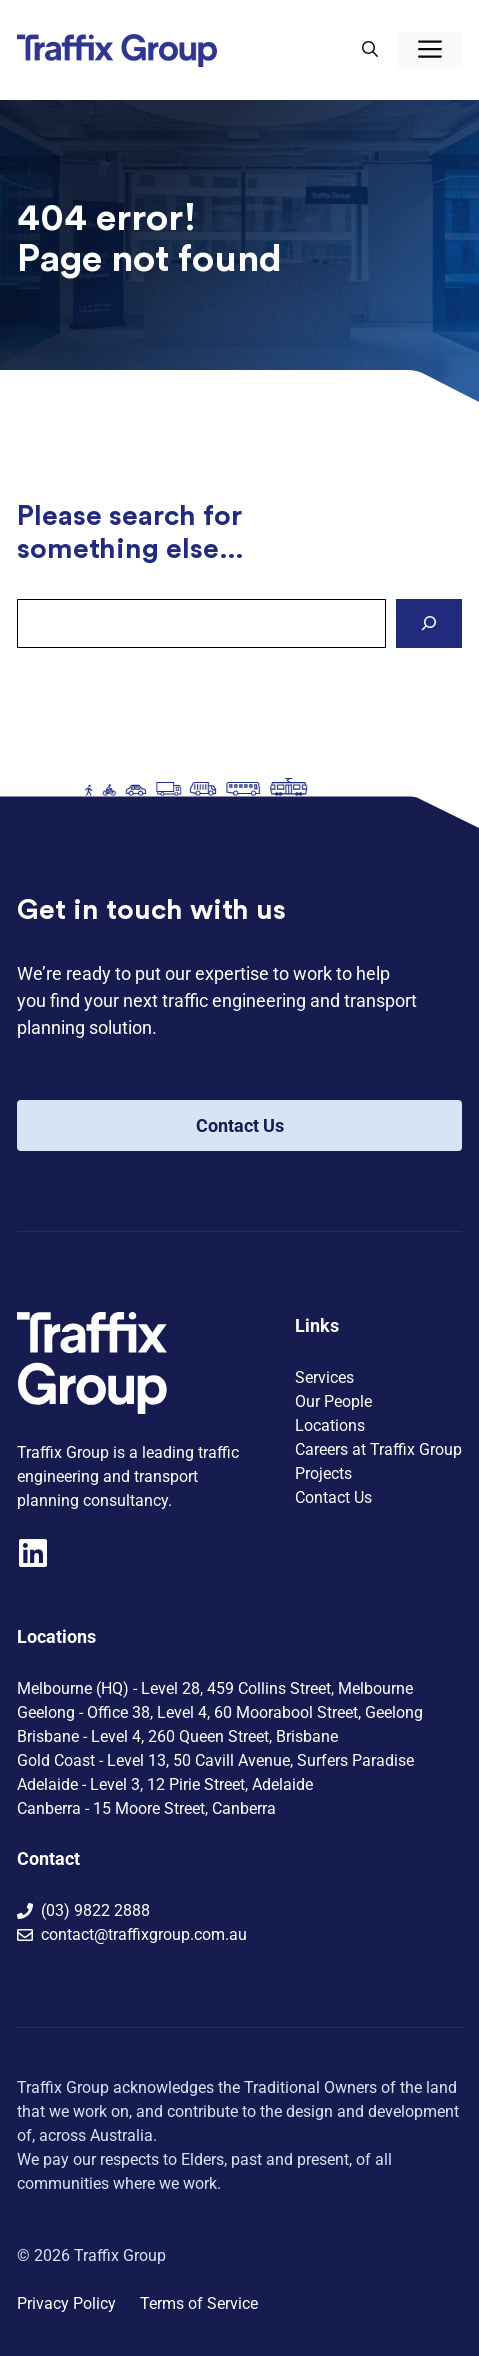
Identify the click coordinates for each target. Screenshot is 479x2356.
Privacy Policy (66, 2303)
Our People (333, 1401)
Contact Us (240, 1125)
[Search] (429, 623)
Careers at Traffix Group (378, 1449)
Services (324, 1377)
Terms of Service (199, 2303)
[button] (370, 50)
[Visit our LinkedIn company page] (33, 1553)
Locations (330, 1425)
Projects (323, 1473)
